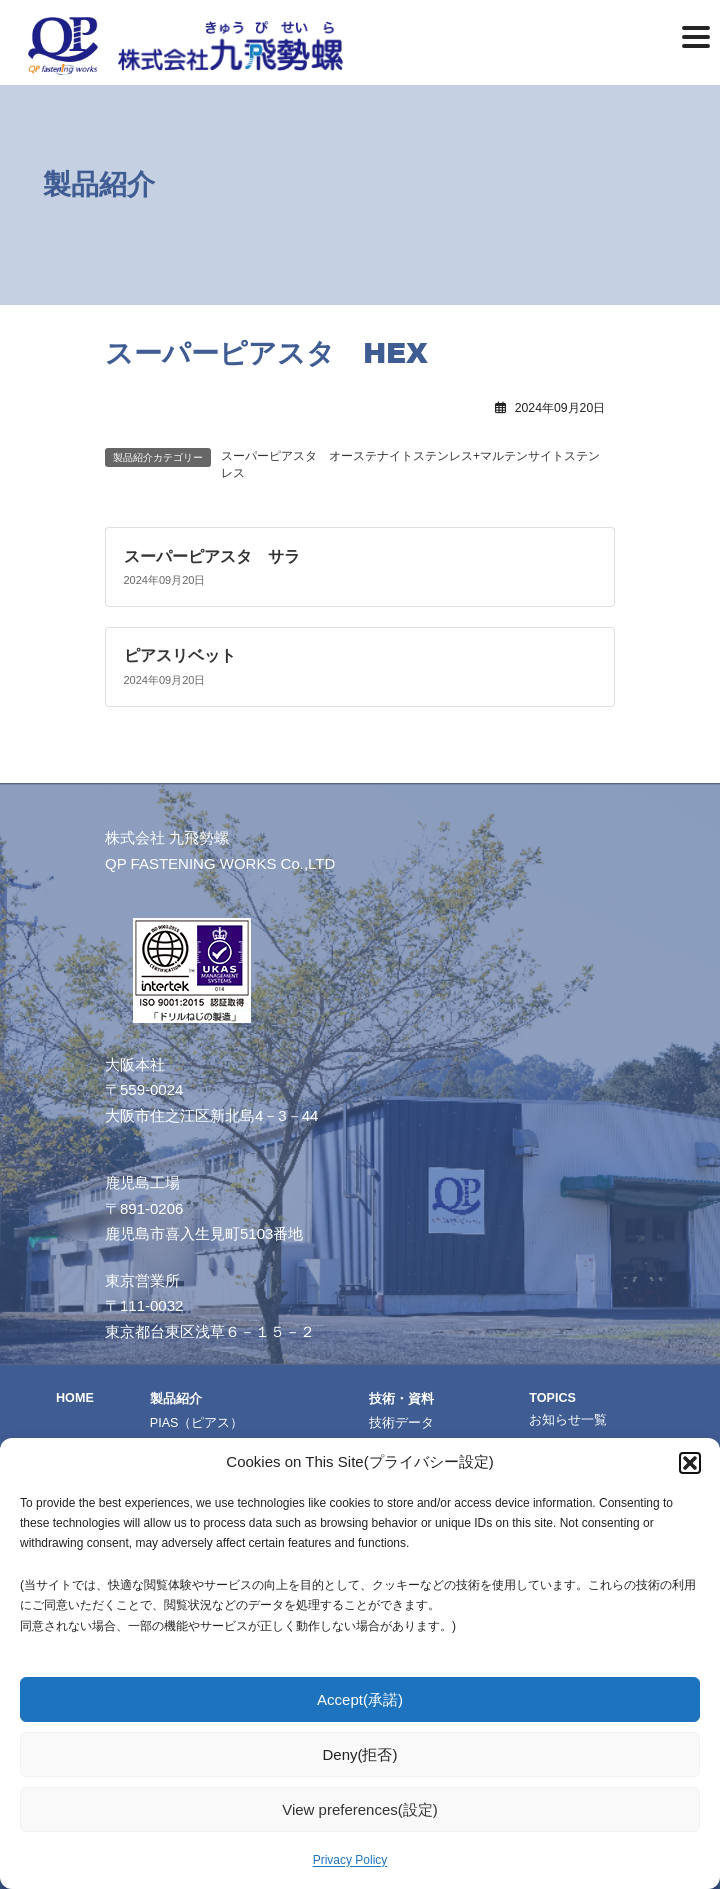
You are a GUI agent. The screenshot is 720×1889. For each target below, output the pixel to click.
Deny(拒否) (359, 1754)
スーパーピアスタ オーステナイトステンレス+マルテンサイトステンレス (410, 464)
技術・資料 (401, 1399)
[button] (690, 1463)
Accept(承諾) (360, 1699)
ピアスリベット (180, 655)
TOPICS (552, 1398)
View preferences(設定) (360, 1809)
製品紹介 (176, 1399)
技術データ (401, 1423)
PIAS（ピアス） (197, 1423)
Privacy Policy (350, 1860)
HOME (75, 1398)
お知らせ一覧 (568, 1420)
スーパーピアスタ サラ (212, 555)
